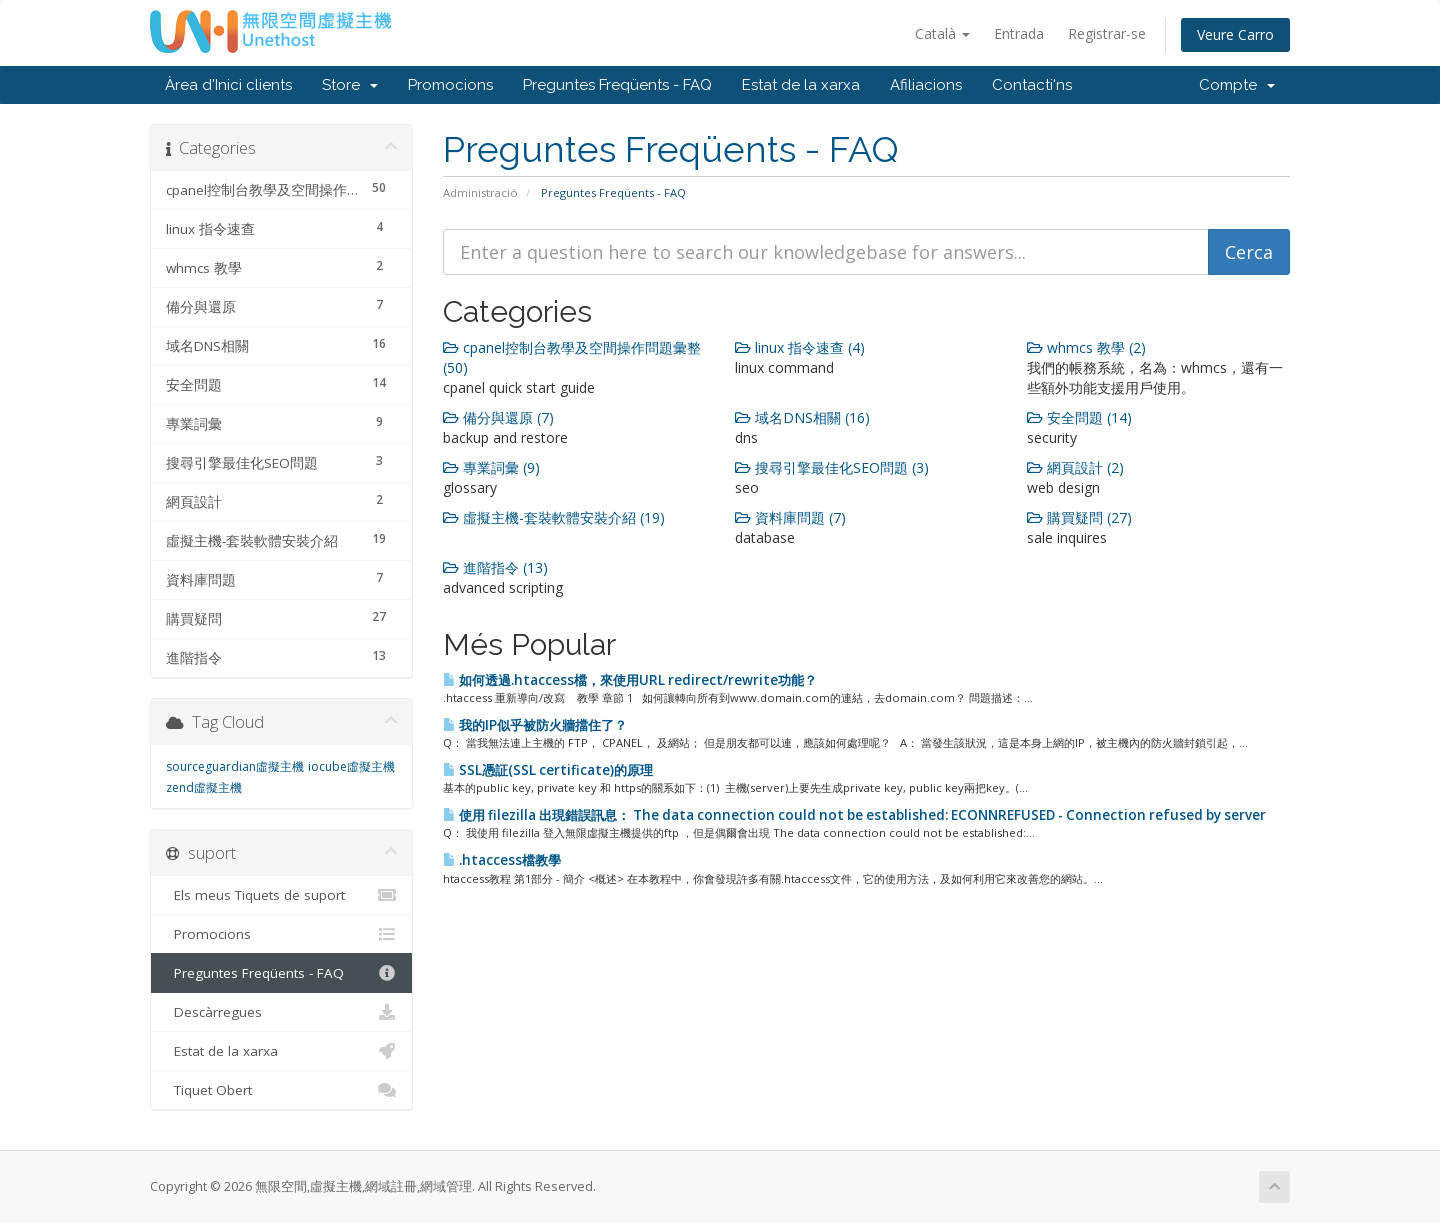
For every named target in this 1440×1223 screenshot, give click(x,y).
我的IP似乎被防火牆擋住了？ (535, 725)
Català (942, 33)
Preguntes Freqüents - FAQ (617, 85)
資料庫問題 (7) (790, 517)
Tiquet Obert (281, 1090)
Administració (480, 192)
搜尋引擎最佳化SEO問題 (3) (832, 467)
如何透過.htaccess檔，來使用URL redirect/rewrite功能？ (630, 680)
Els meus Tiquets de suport (281, 895)
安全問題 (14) (1079, 417)
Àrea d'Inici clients (228, 85)
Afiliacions (926, 85)
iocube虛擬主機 (351, 766)
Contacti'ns (1032, 85)
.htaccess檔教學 (502, 860)
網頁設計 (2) (1075, 467)
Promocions (450, 85)
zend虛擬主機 (204, 787)
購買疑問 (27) (1079, 517)
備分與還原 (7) (498, 417)
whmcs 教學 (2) (1086, 347)
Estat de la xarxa (801, 85)
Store (350, 85)
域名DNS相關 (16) (802, 417)
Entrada (1019, 33)
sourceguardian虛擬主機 (235, 766)
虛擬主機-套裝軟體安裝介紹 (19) (554, 517)
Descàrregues (281, 1012)
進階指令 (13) (495, 567)
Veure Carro (1235, 34)
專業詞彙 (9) (491, 467)
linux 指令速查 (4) (800, 347)
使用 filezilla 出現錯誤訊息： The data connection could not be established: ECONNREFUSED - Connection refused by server (854, 815)
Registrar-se (1107, 33)
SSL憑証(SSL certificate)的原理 (548, 770)
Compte (1237, 85)
